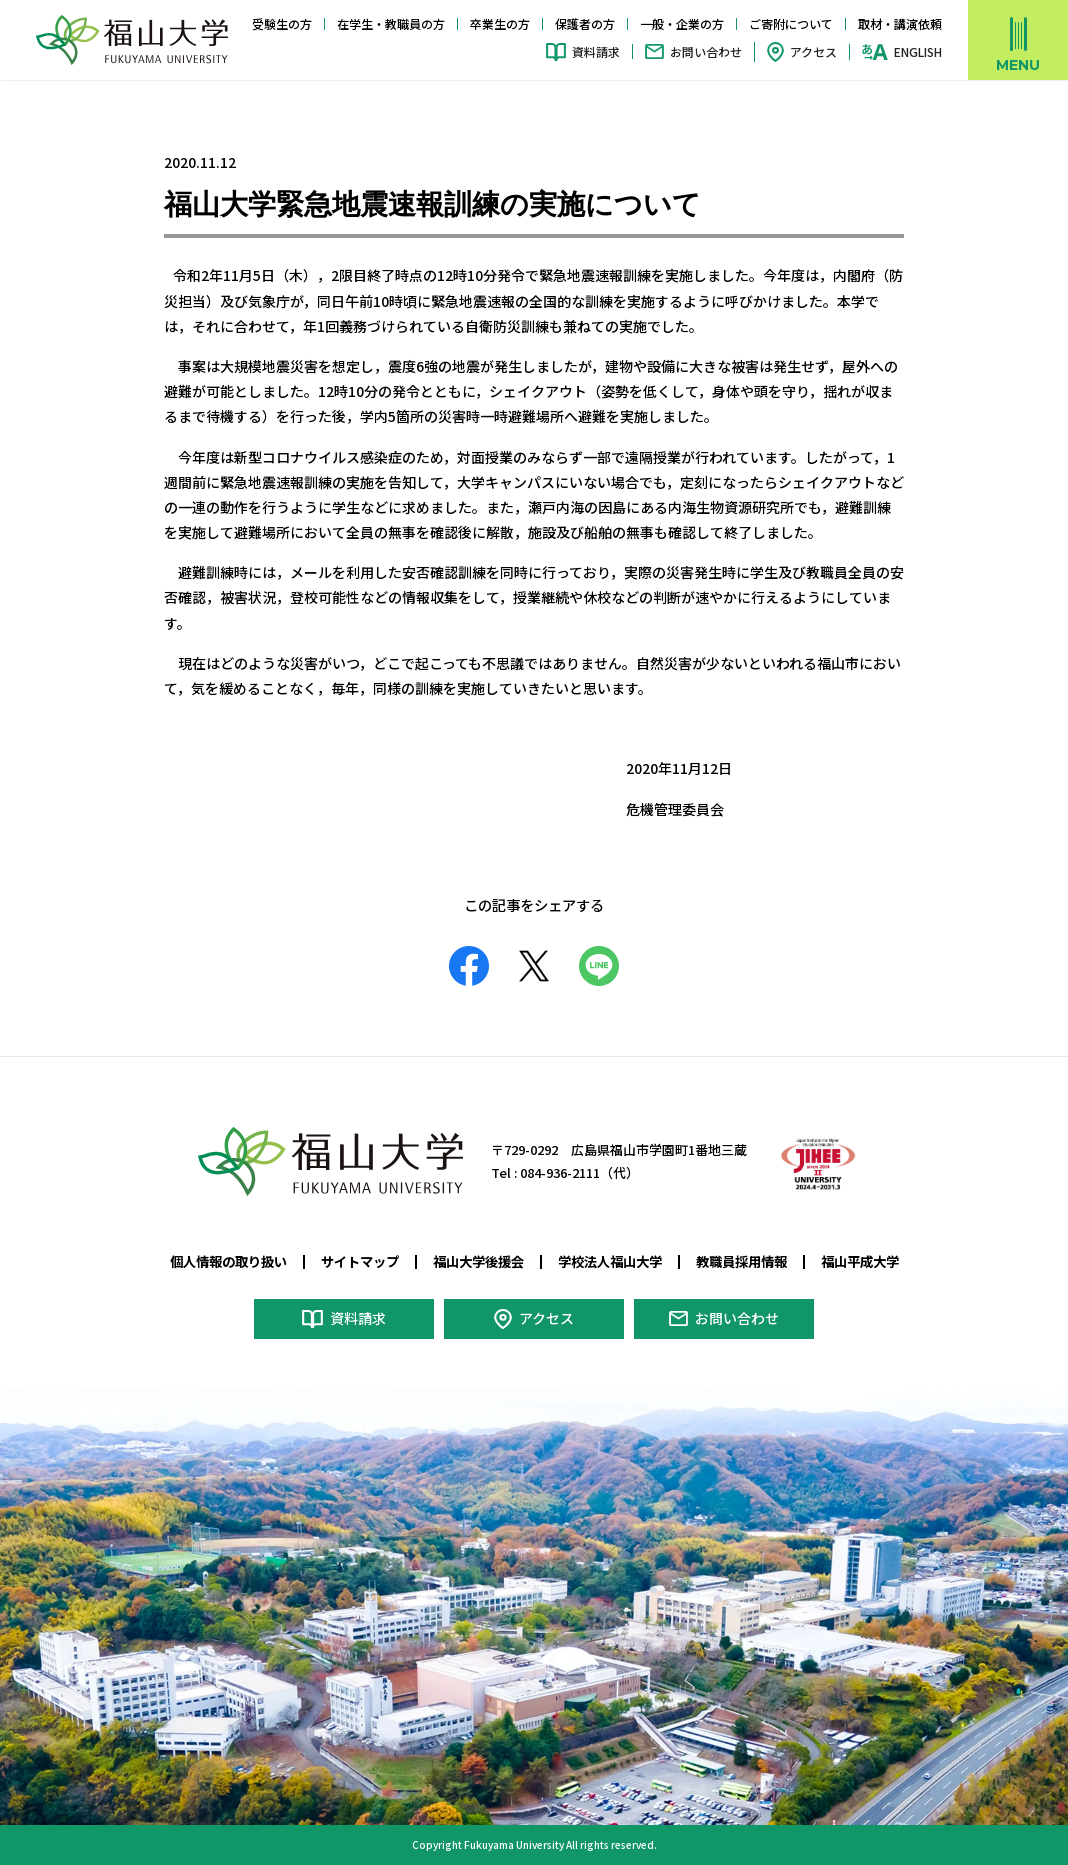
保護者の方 (585, 23)
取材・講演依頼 (900, 23)
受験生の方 (282, 23)
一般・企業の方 (682, 23)
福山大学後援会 (478, 1261)
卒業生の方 (500, 23)
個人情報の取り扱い (228, 1261)
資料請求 (596, 51)
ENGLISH (918, 52)
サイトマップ (360, 1261)
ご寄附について (791, 23)
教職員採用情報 (741, 1261)
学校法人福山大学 (610, 1261)
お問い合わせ (706, 51)
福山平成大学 (860, 1261)
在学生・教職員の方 (391, 23)
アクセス (813, 51)
